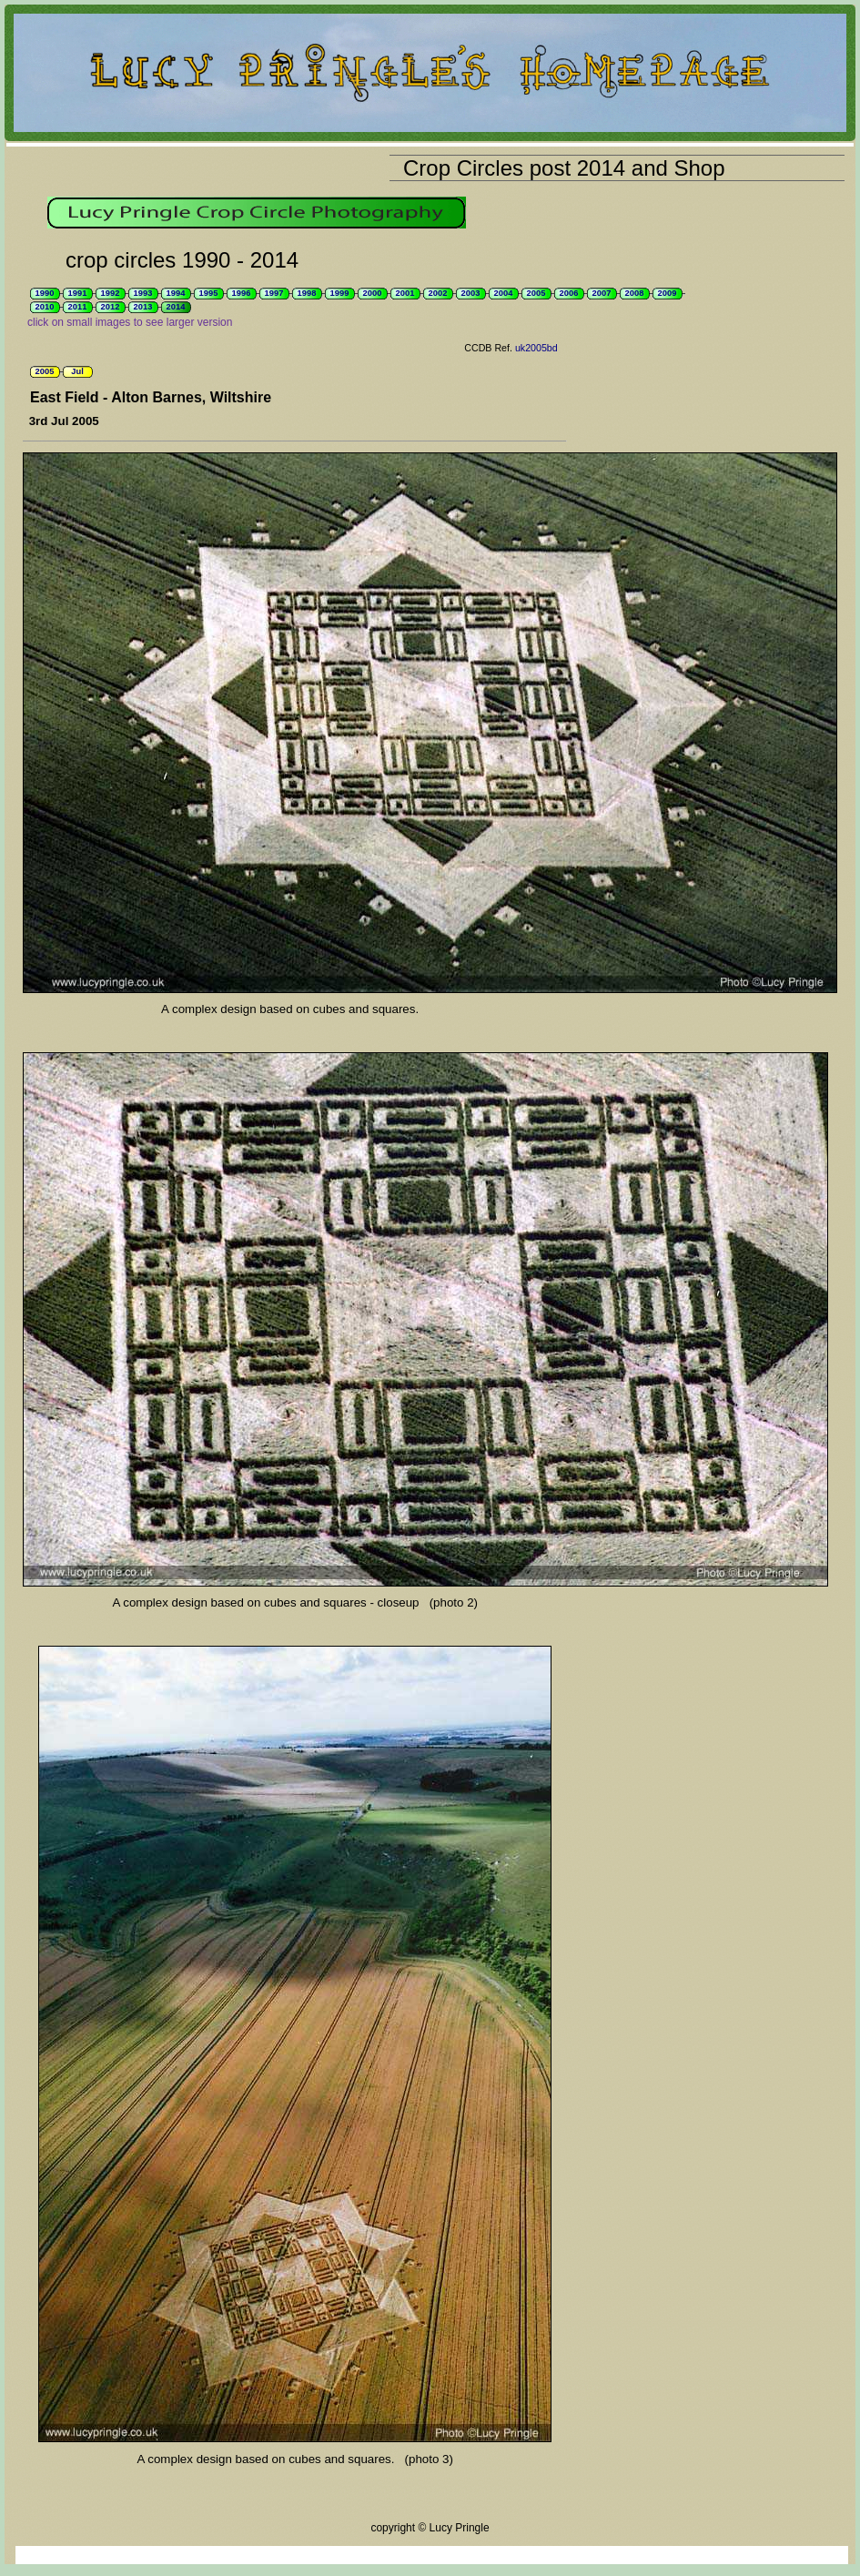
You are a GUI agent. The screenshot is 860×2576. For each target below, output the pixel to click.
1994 (176, 293)
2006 (569, 293)
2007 (602, 293)
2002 (438, 293)
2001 (405, 293)
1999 (339, 293)
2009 (667, 293)
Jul (77, 371)
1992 (110, 293)
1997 (274, 293)
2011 (77, 306)
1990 (45, 293)
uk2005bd (536, 347)
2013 (143, 306)
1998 (307, 293)
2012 (110, 306)
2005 (536, 293)
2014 (176, 306)
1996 (241, 293)
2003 (471, 293)
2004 (503, 293)
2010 (45, 306)
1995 (208, 293)
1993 (143, 293)
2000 (372, 293)
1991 (77, 293)
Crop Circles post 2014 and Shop (564, 168)
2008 (634, 293)
